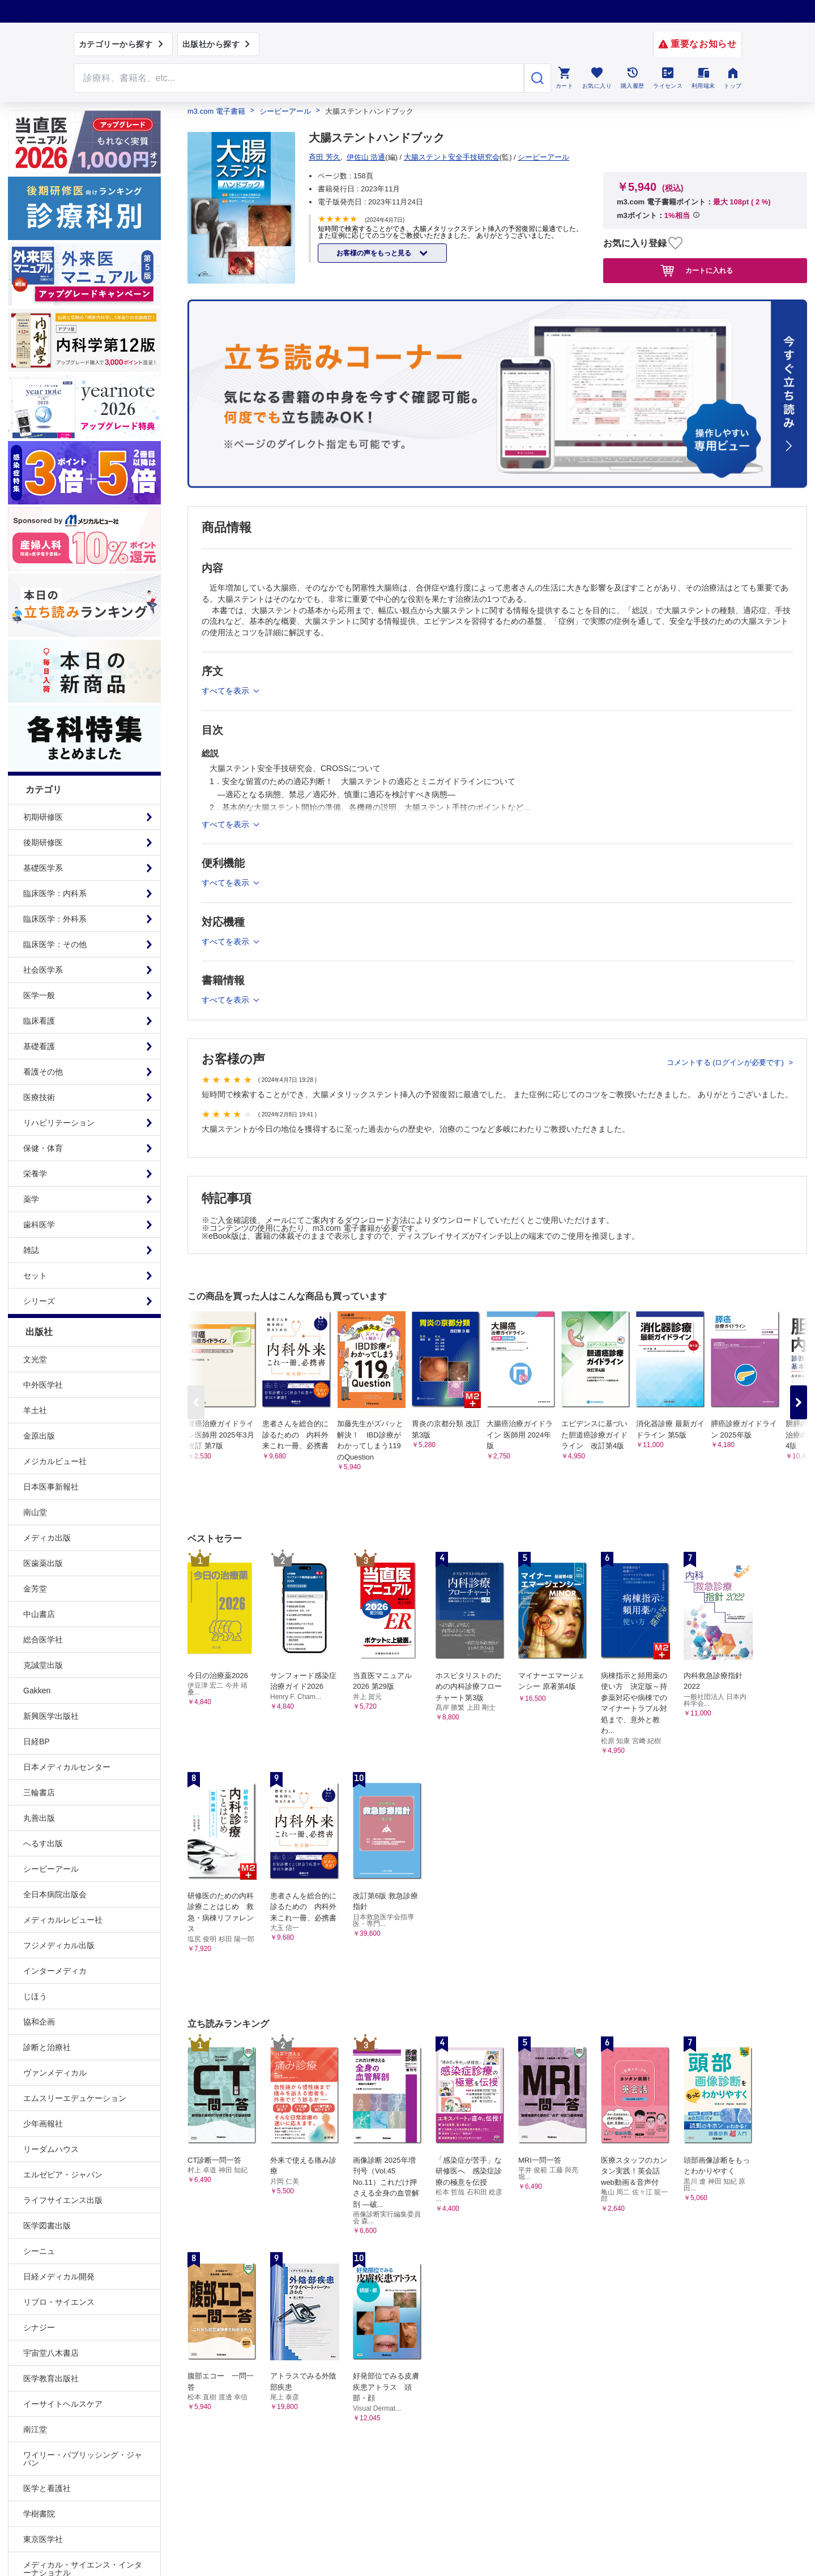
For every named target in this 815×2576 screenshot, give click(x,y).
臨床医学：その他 (55, 944)
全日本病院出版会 (55, 1894)
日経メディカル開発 (59, 2276)
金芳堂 (35, 1588)
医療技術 (39, 1097)
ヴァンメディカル (55, 2072)
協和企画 (39, 2021)
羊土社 (35, 1410)
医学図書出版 (47, 2225)
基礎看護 (39, 1046)
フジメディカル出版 (59, 1945)
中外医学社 (43, 1384)
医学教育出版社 (51, 2378)
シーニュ (39, 2251)
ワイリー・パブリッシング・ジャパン (82, 2458)
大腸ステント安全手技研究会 (452, 157)
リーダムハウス (51, 2149)
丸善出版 (39, 1817)
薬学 (31, 1199)
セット (35, 1275)
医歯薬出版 (43, 1563)
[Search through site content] (299, 78)
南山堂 (35, 1512)
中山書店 (39, 1614)
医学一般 (39, 995)
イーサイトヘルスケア (63, 2403)
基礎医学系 (43, 867)
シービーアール (51, 1868)
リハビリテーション (59, 1122)
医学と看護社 (47, 2488)
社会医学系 (43, 969)
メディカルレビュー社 (63, 1919)
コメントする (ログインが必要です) (726, 1062)
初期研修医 (43, 816)
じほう (35, 1996)
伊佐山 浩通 (366, 157)
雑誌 (31, 1250)
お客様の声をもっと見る (374, 253)
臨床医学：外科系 (55, 918)
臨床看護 (39, 1020)
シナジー (39, 2327)
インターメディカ (55, 1970)
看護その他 (43, 1071)
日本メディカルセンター (66, 1766)
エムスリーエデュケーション (74, 2098)
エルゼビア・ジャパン (63, 2174)
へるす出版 (43, 1843)
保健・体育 (43, 1148)
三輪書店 (39, 1792)
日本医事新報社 (51, 1486)
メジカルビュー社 (55, 1461)
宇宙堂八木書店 (51, 2352)
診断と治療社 (47, 2047)
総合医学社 (43, 1639)
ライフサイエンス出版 (63, 2200)
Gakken (36, 1690)
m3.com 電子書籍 (216, 111)
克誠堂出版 (43, 1665)
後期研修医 (43, 842)
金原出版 (39, 1435)
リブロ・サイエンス (59, 2302)
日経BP (36, 1741)
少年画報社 (43, 2123)
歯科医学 (39, 1224)
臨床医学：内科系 (55, 893)
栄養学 (35, 1173)
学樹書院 (39, 2513)
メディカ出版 (47, 1537)
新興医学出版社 (51, 1716)
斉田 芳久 (324, 157)
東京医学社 (43, 2539)
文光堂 (35, 1359)
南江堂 (35, 2429)
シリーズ (39, 1301)
